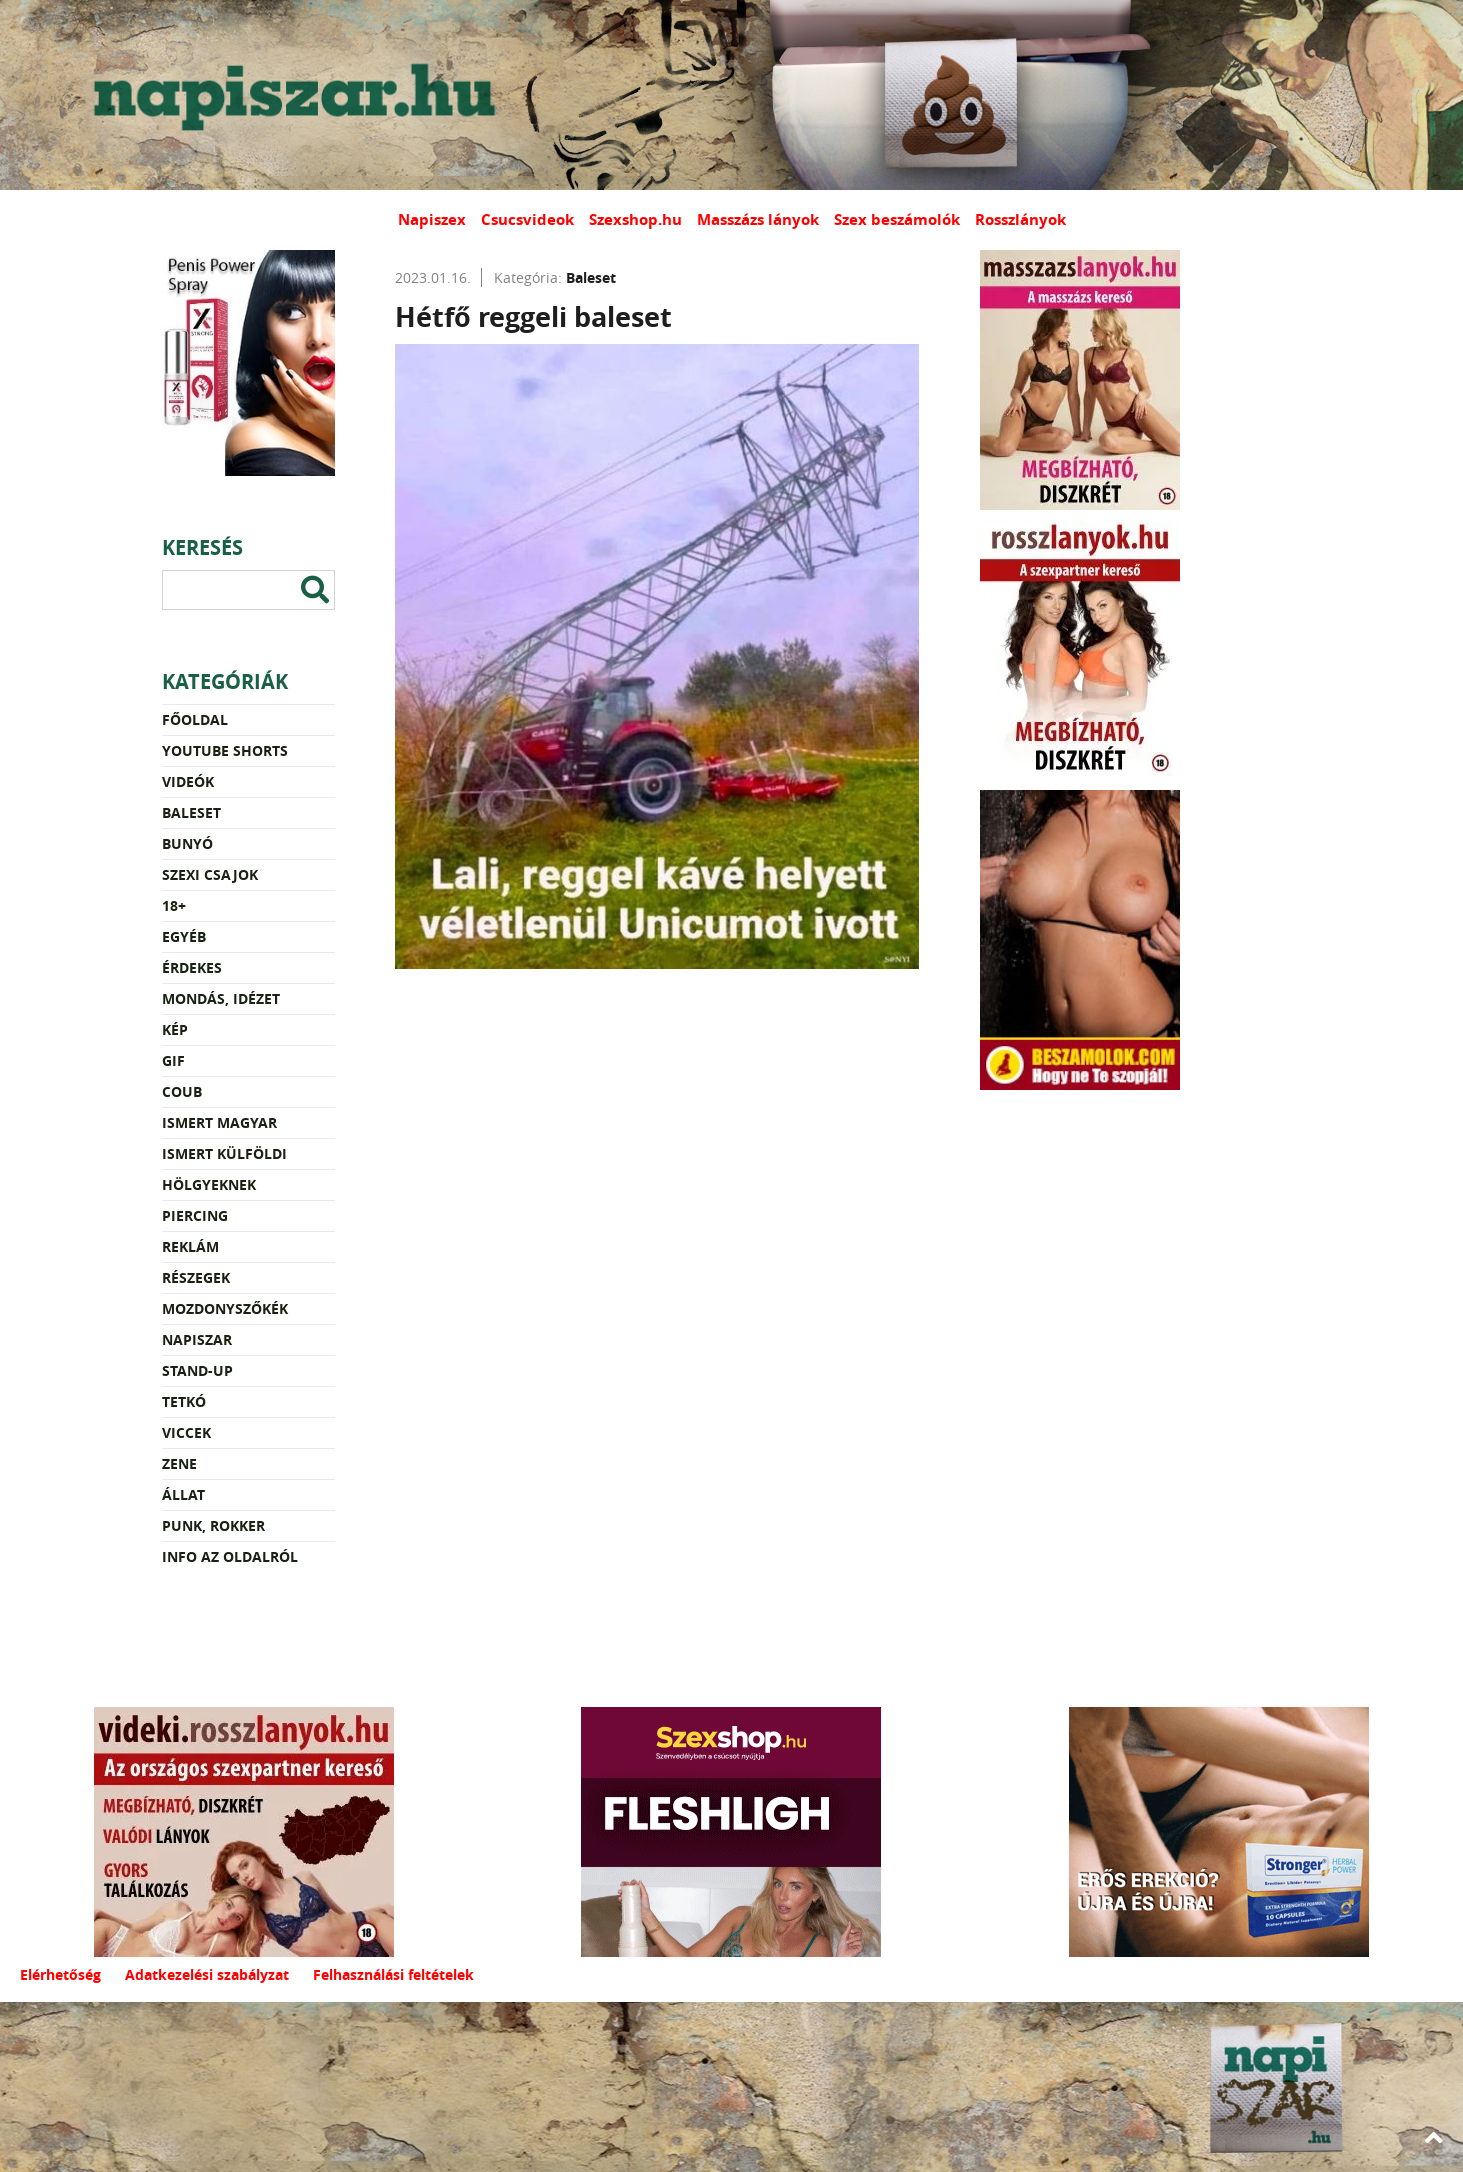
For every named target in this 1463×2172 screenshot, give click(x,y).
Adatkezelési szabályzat (207, 1974)
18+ (174, 905)
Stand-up (197, 1370)
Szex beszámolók (897, 219)
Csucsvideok (527, 219)
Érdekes (192, 967)
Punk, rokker (213, 1525)
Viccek (186, 1432)
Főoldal (195, 719)
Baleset (191, 812)
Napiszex (432, 219)
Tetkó (184, 1401)
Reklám (190, 1246)
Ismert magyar (219, 1122)
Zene (179, 1463)
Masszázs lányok (758, 219)
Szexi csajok (210, 874)
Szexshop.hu (635, 219)
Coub (182, 1091)
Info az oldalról (230, 1556)
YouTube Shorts (225, 750)
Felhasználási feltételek (393, 1974)
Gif (173, 1060)
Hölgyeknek (209, 1184)
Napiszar (197, 1339)
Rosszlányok (1020, 219)
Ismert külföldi (224, 1153)
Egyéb (184, 936)
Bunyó (187, 843)
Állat (183, 1494)
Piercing (195, 1215)
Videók (188, 781)
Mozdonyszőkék (225, 1308)
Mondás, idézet (221, 998)
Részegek (196, 1277)
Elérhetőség (60, 1974)
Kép (175, 1029)
